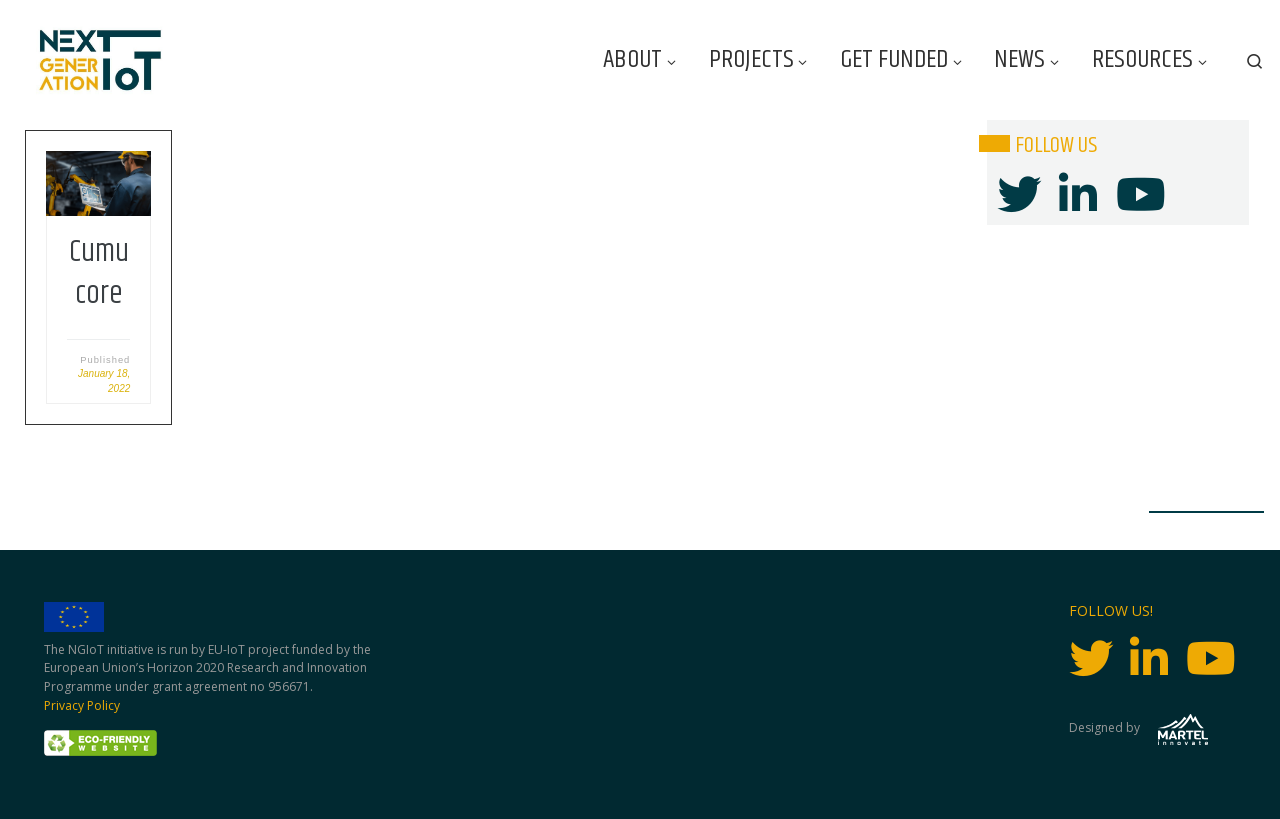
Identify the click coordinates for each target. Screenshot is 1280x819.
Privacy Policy (82, 705)
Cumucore (99, 273)
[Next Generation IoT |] (100, 60)
